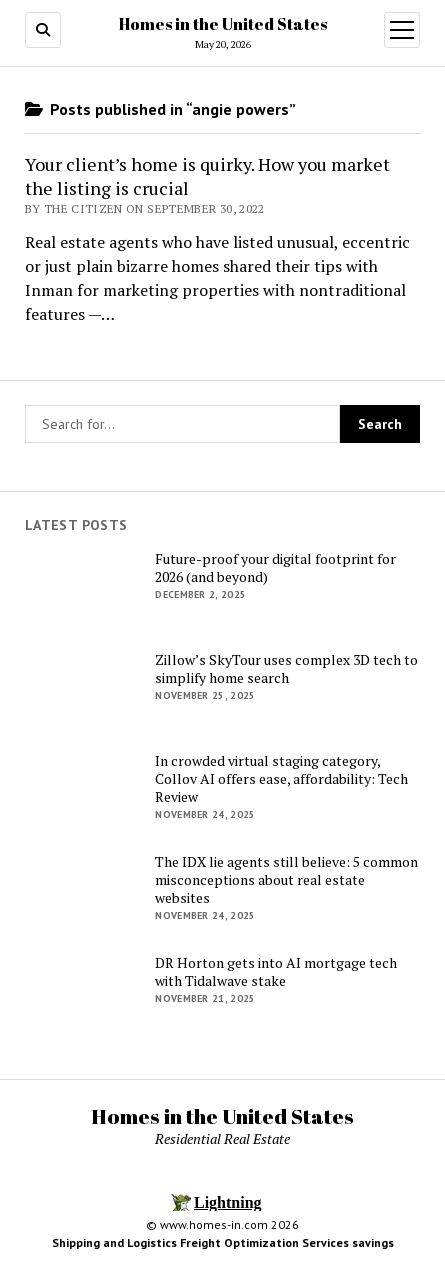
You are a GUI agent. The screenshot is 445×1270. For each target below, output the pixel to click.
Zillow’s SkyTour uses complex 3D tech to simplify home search (286, 669)
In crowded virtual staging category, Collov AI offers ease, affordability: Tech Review (281, 779)
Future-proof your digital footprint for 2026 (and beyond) (275, 568)
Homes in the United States (223, 24)
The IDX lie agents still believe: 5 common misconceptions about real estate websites (286, 880)
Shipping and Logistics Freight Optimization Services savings (223, 1242)
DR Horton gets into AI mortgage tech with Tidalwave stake (276, 972)
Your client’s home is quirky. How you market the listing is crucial (207, 176)
